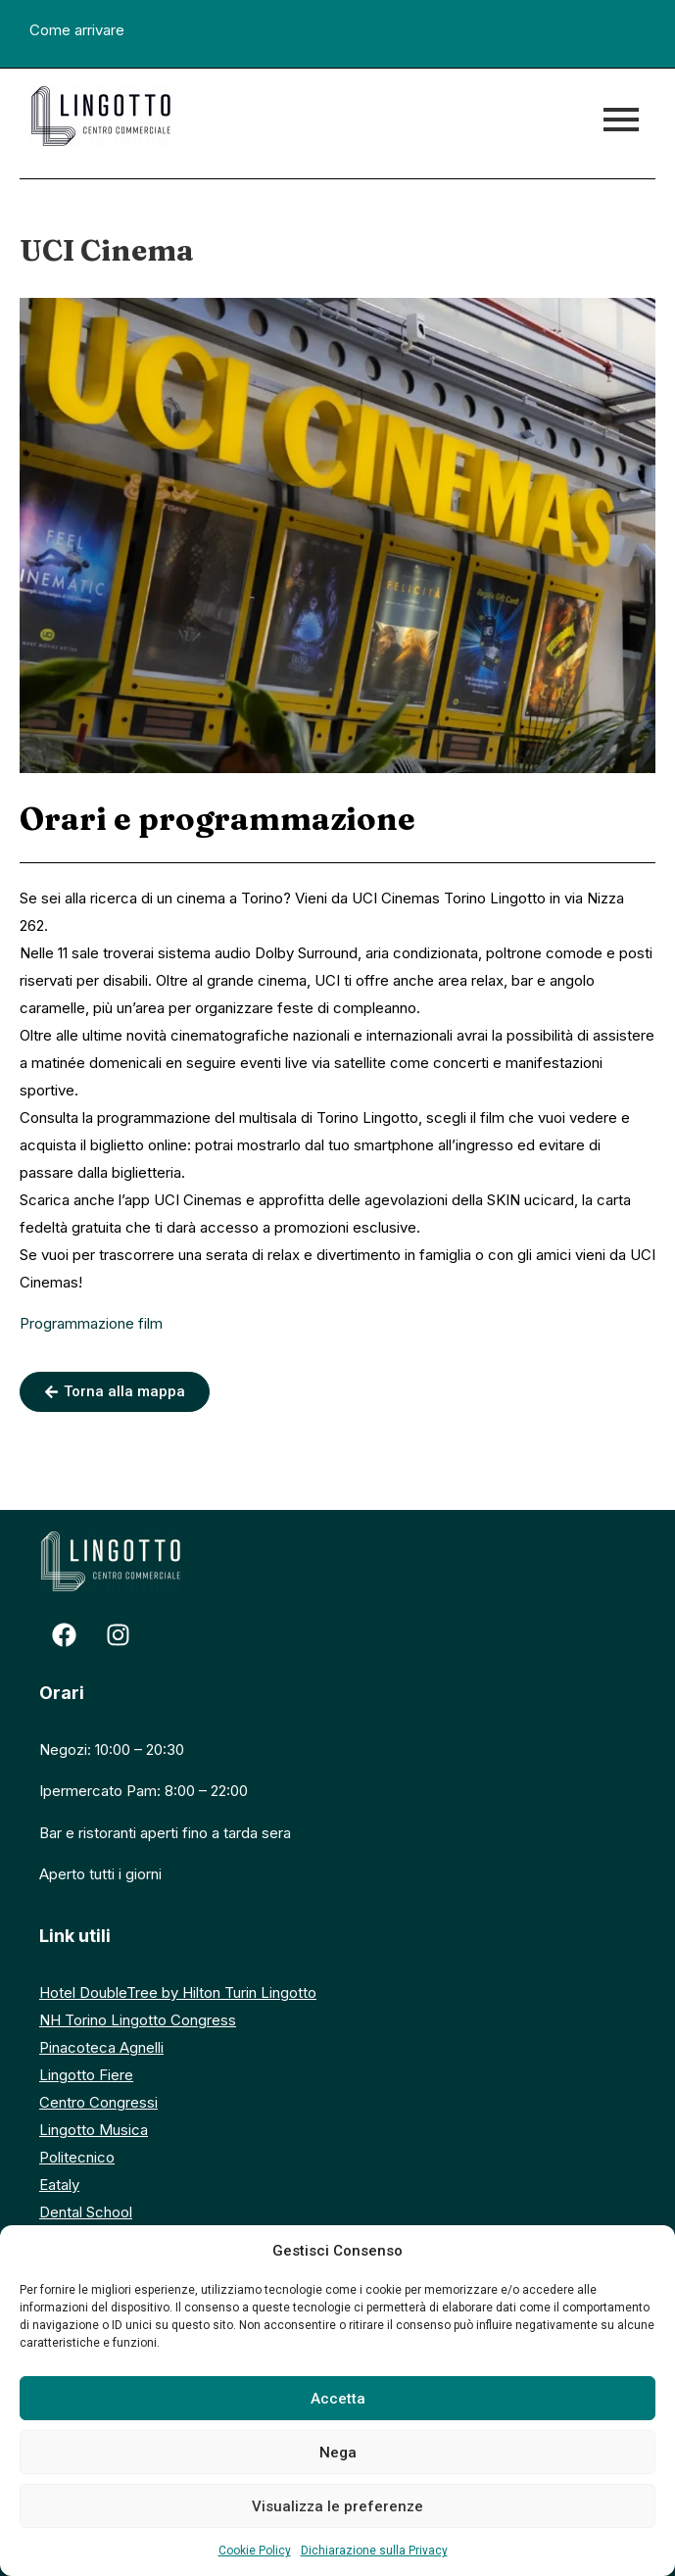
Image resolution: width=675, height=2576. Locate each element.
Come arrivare (76, 30)
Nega (338, 2452)
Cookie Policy (254, 2550)
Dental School (85, 2212)
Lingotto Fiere (86, 2075)
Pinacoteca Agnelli (101, 2047)
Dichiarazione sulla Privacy (374, 2550)
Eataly (59, 2184)
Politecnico (77, 2157)
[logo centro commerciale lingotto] (100, 115)
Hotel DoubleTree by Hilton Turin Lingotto (177, 1992)
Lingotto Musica (93, 2129)
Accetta (338, 2398)
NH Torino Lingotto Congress (137, 2020)
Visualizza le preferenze (337, 2506)
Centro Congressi (98, 2102)
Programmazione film (91, 1323)
